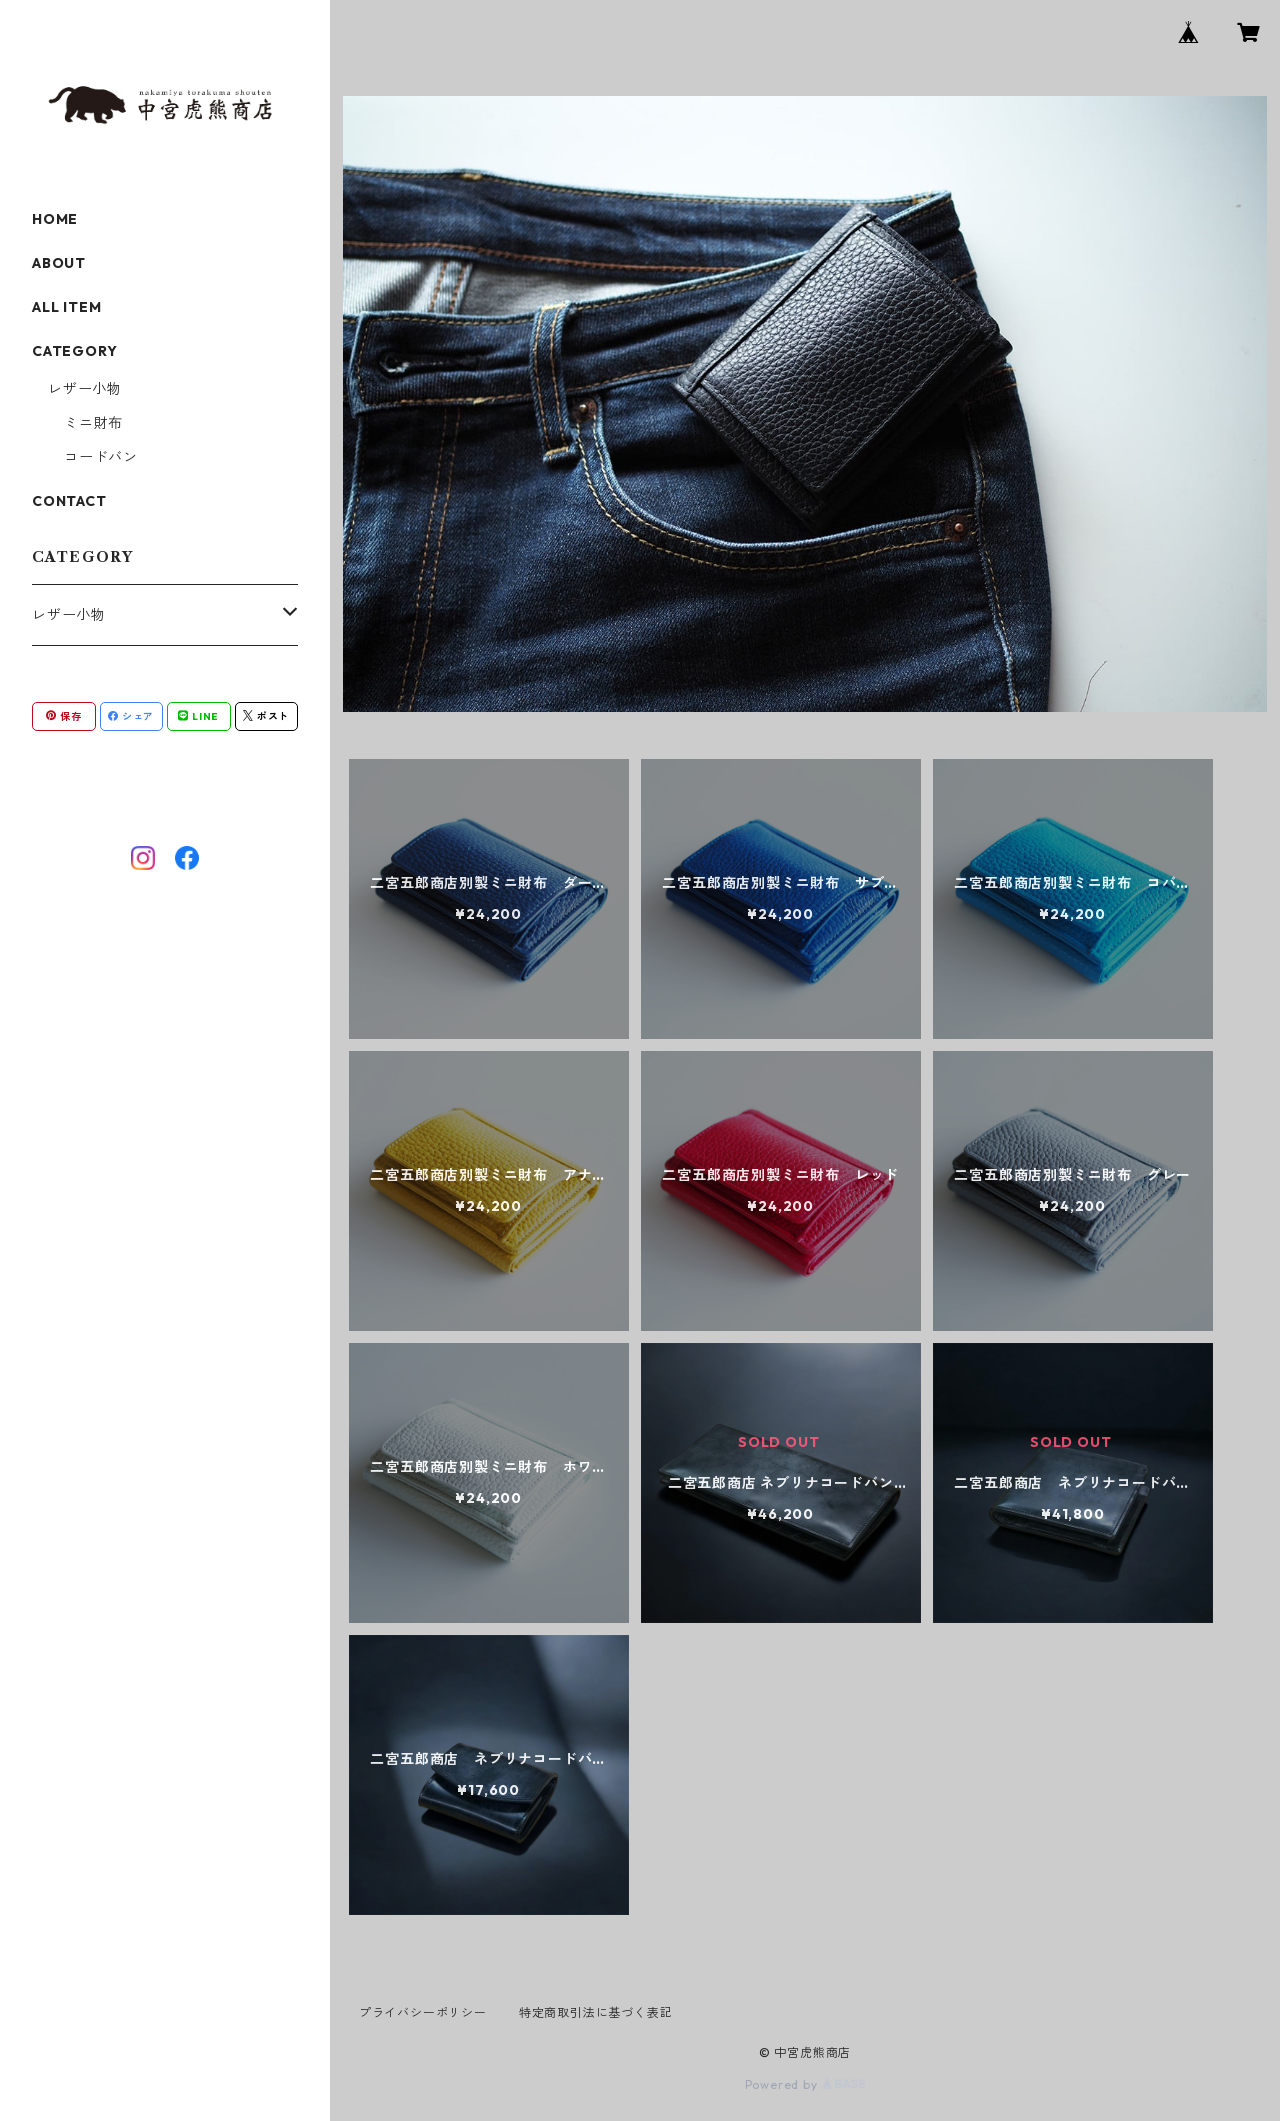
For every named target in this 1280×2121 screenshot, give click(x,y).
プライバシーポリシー (423, 2012)
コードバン (101, 457)
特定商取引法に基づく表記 (596, 2012)
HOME (55, 219)
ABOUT (59, 263)
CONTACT (69, 501)
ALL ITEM (66, 307)
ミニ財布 (93, 423)
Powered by (805, 2084)
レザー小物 (85, 389)
